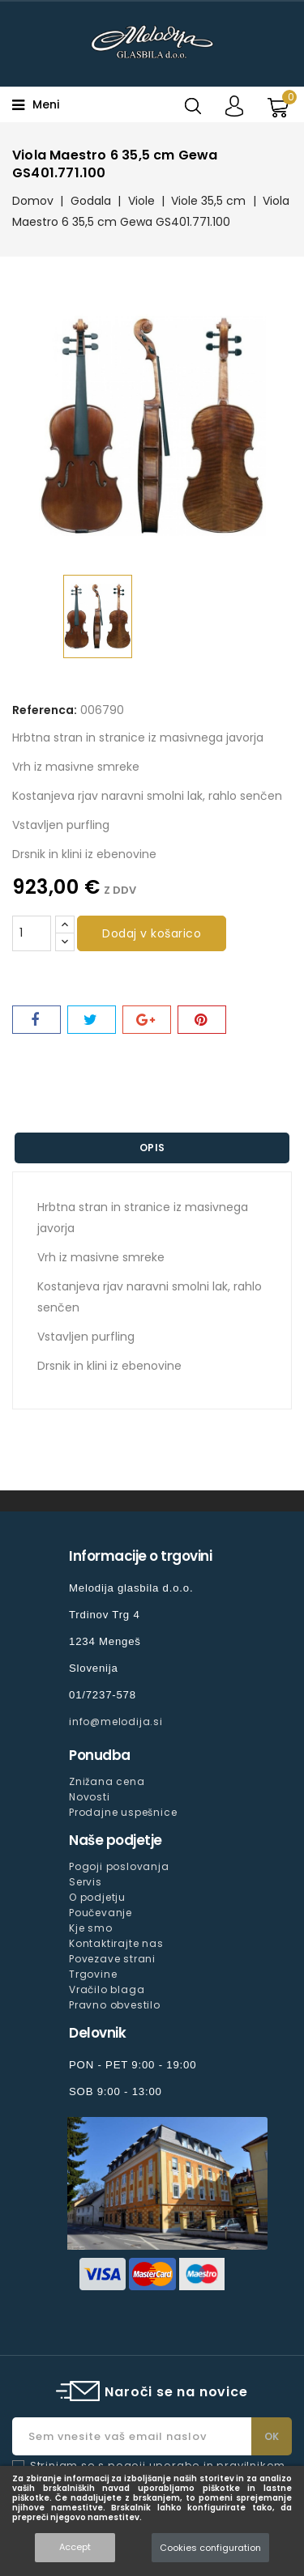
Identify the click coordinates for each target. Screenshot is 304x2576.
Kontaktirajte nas (116, 1943)
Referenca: (44, 710)
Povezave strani (112, 1959)
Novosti (89, 1797)
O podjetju (97, 1897)
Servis (85, 1882)
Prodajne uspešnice (123, 1812)
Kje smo (91, 1928)
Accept (75, 2546)
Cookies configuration (210, 2547)
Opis (152, 1147)
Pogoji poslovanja (119, 1866)
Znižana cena (107, 1781)
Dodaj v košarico (151, 933)
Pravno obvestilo (115, 2005)
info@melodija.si (116, 1721)
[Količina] (31, 933)
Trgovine (93, 1974)
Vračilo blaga (106, 1989)
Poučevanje (100, 1912)
